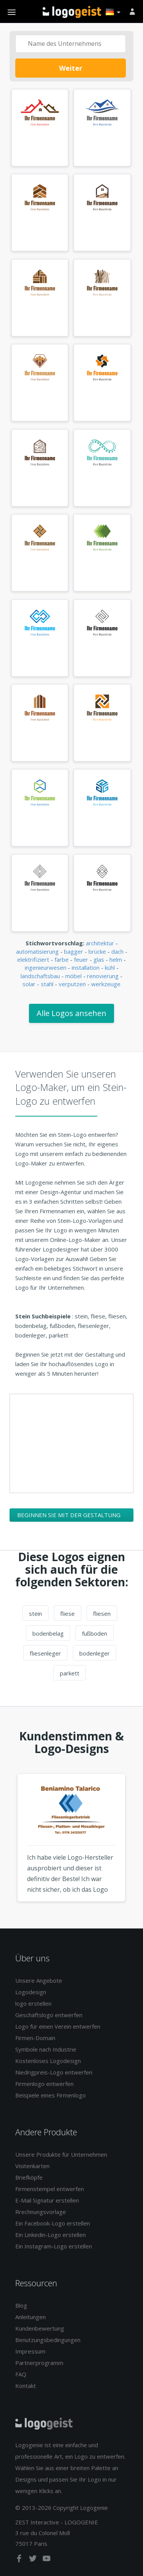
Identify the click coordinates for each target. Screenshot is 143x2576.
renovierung (103, 976)
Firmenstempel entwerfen (49, 2189)
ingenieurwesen (45, 967)
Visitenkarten (32, 2166)
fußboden (94, 1633)
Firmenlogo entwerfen (44, 2083)
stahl (47, 984)
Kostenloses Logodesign (48, 2061)
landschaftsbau (40, 976)
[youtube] (46, 2560)
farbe (62, 959)
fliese (67, 1613)
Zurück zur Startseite (72, 12)
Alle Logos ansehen (71, 1013)
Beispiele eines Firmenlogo (50, 2095)
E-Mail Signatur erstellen (47, 2200)
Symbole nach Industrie (45, 2049)
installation (86, 967)
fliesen (102, 1613)
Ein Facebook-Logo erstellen (52, 2223)
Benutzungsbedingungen (47, 2340)
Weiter (70, 68)
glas (98, 959)
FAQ (20, 2374)
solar (28, 984)
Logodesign (30, 1992)
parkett (69, 1673)
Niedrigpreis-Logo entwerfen (53, 2072)
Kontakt (25, 2385)
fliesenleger (45, 1653)
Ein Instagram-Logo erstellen (53, 2246)
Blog (21, 2305)
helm (115, 959)
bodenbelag (48, 1633)
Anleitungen (30, 2317)
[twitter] (33, 2560)
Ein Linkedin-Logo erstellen (50, 2234)
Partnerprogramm (39, 2363)
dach (117, 951)
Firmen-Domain (35, 2038)
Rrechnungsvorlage (40, 2212)
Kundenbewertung (39, 2328)
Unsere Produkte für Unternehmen (61, 2154)
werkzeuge (106, 984)
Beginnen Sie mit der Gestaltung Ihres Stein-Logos (69, 1516)
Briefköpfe (29, 2177)
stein (35, 1613)
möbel (73, 976)
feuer (81, 959)
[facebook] (19, 2560)
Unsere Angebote (38, 1980)
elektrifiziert (33, 959)
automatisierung (37, 951)
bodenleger (94, 1653)
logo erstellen (33, 2003)
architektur (100, 943)
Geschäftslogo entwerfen (48, 2015)
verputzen (72, 984)
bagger (73, 951)
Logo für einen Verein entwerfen (57, 2026)
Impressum (30, 2351)
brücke (97, 951)
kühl (110, 967)
